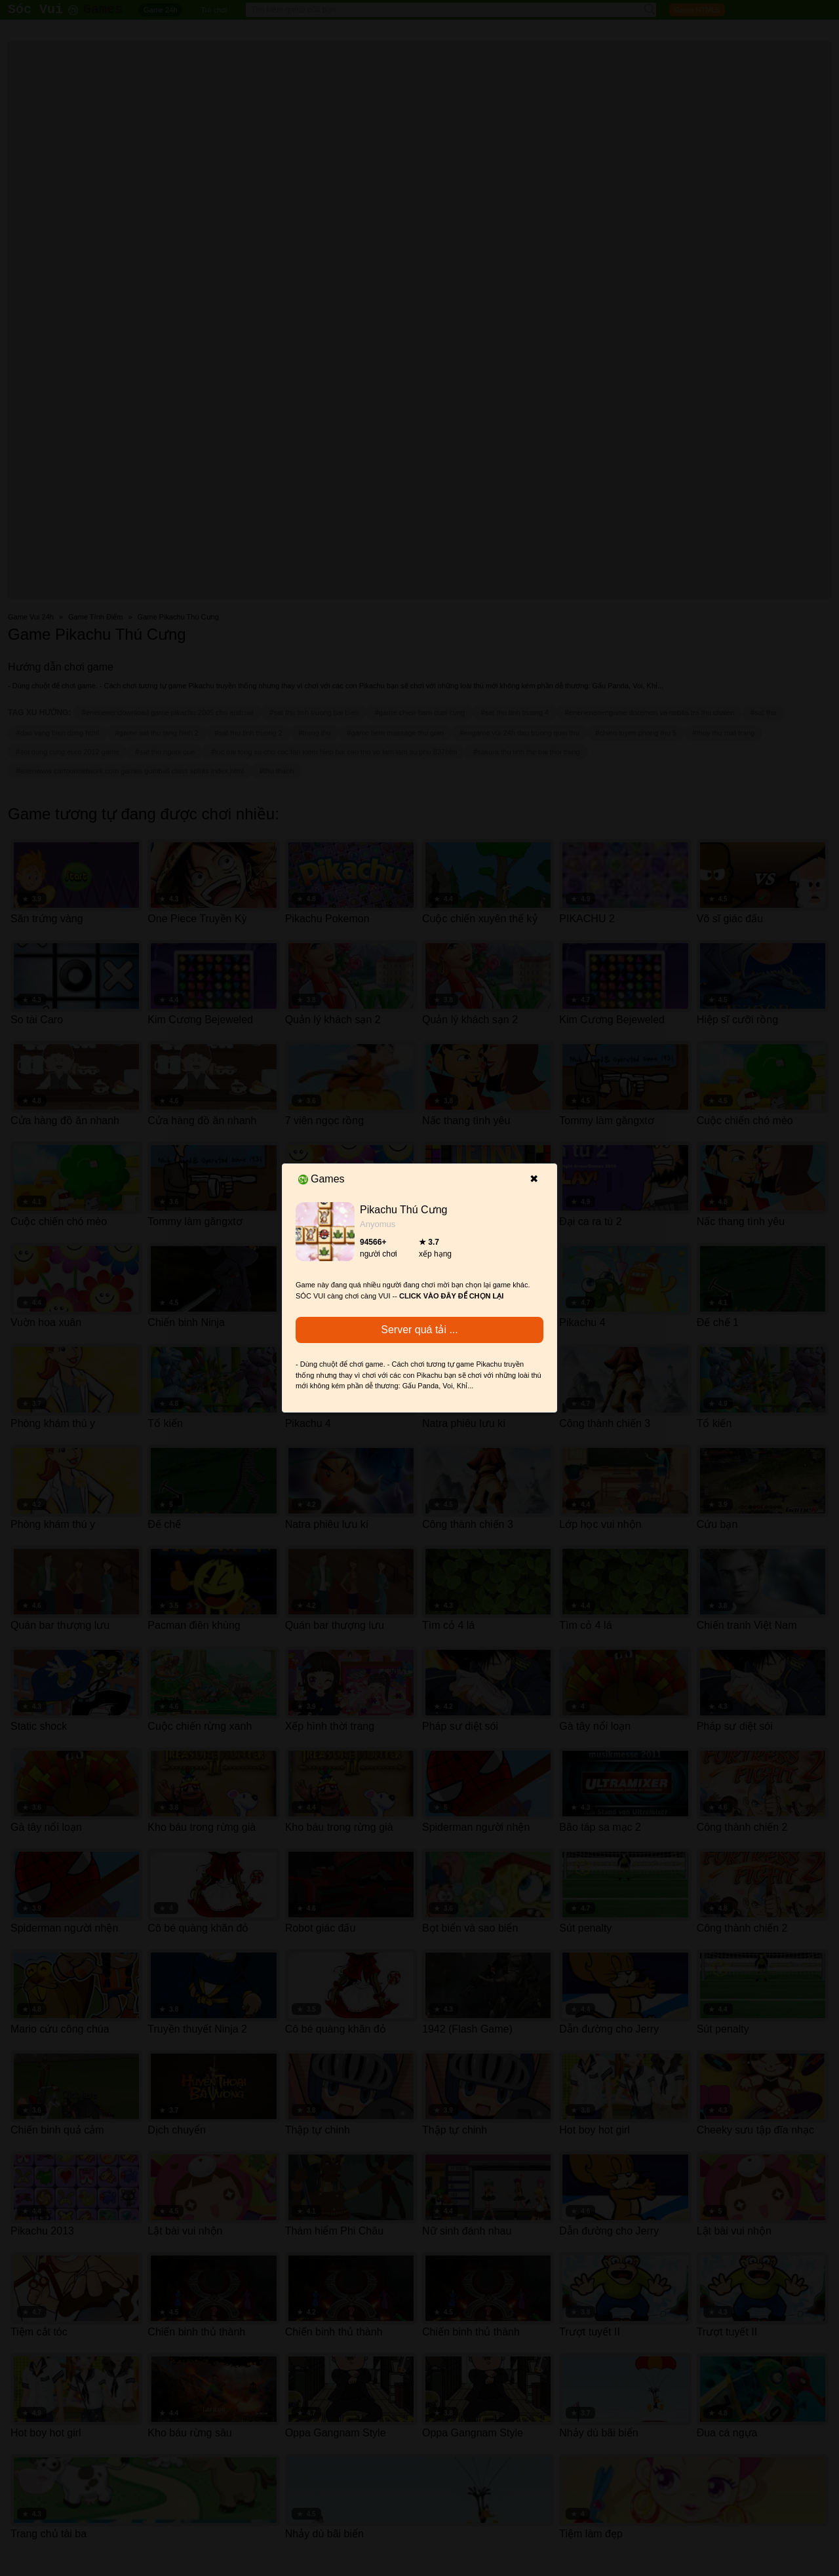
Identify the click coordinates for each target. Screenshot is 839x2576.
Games (321, 1178)
